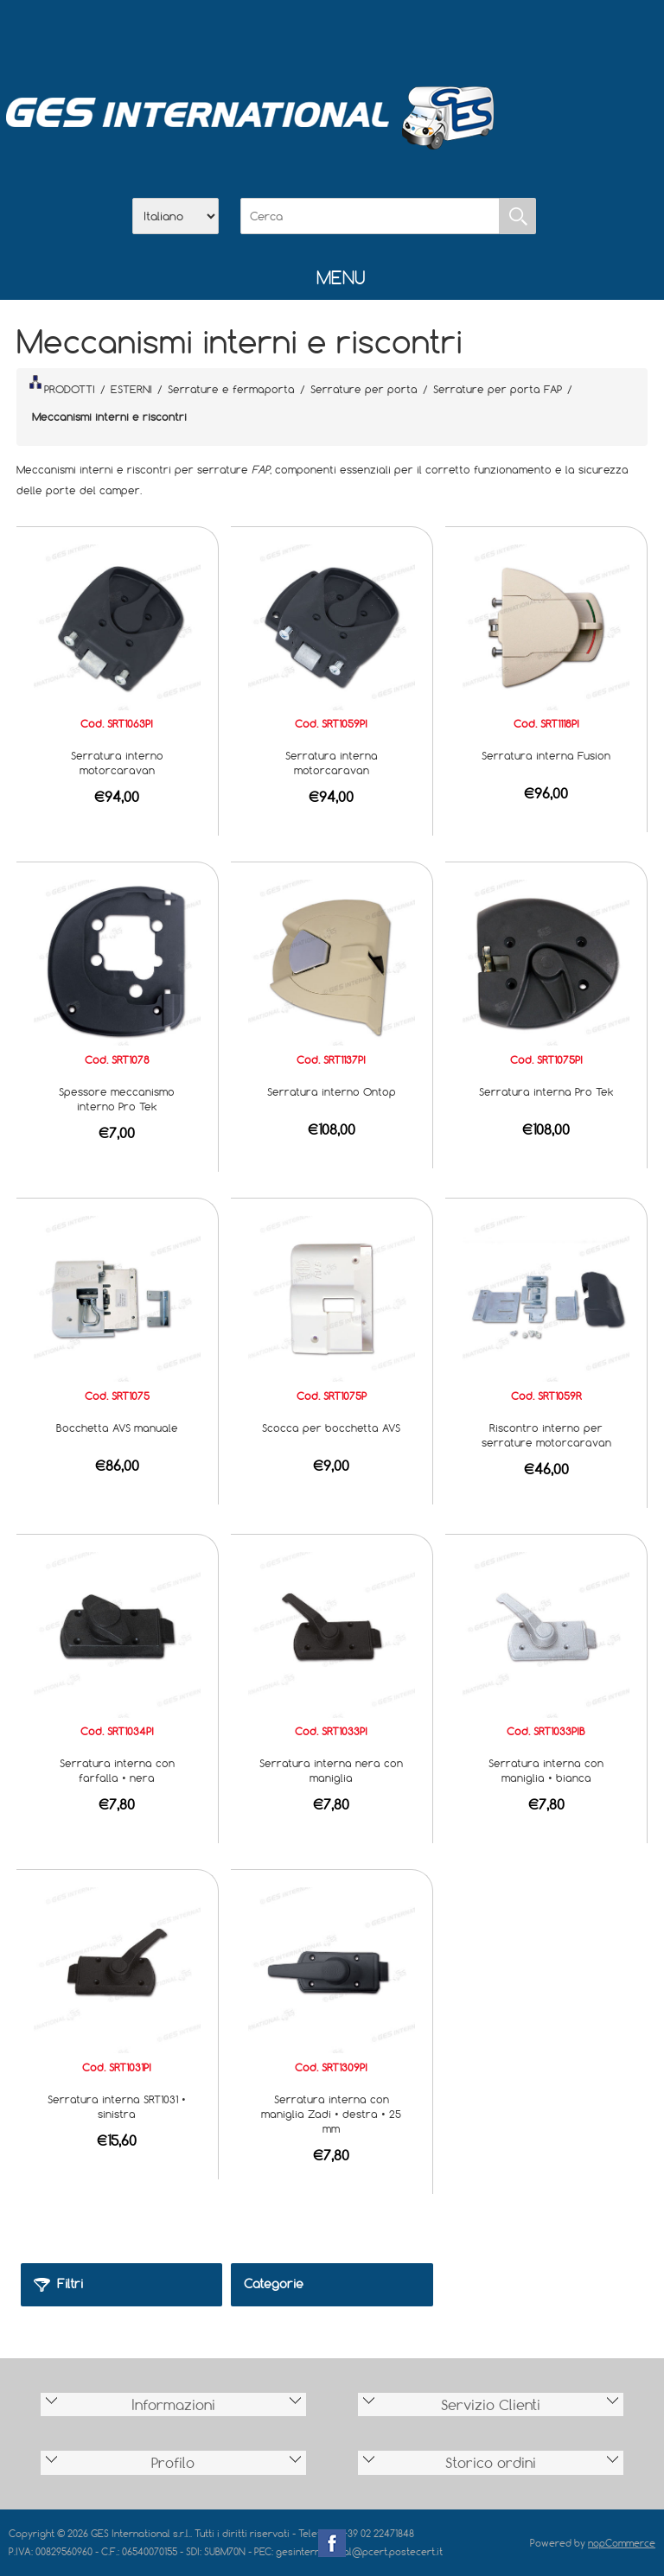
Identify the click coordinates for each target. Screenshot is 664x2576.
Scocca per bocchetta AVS (331, 1427)
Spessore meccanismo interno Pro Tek (117, 1098)
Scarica (332, 35)
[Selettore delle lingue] (175, 216)
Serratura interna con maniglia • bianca (545, 1770)
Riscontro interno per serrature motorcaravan (546, 1435)
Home (242, 35)
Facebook (332, 2543)
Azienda (287, 35)
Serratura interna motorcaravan (331, 762)
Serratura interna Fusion (546, 755)
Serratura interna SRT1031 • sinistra (117, 2106)
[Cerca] (370, 216)
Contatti (377, 35)
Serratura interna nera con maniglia (331, 1770)
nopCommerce (621, 2542)
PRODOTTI (62, 385)
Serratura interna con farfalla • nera (117, 1770)
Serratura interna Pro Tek (546, 1091)
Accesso (422, 35)
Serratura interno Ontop (331, 1091)
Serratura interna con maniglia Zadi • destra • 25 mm (331, 2113)
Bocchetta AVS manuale (117, 1427)
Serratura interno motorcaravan (117, 762)
